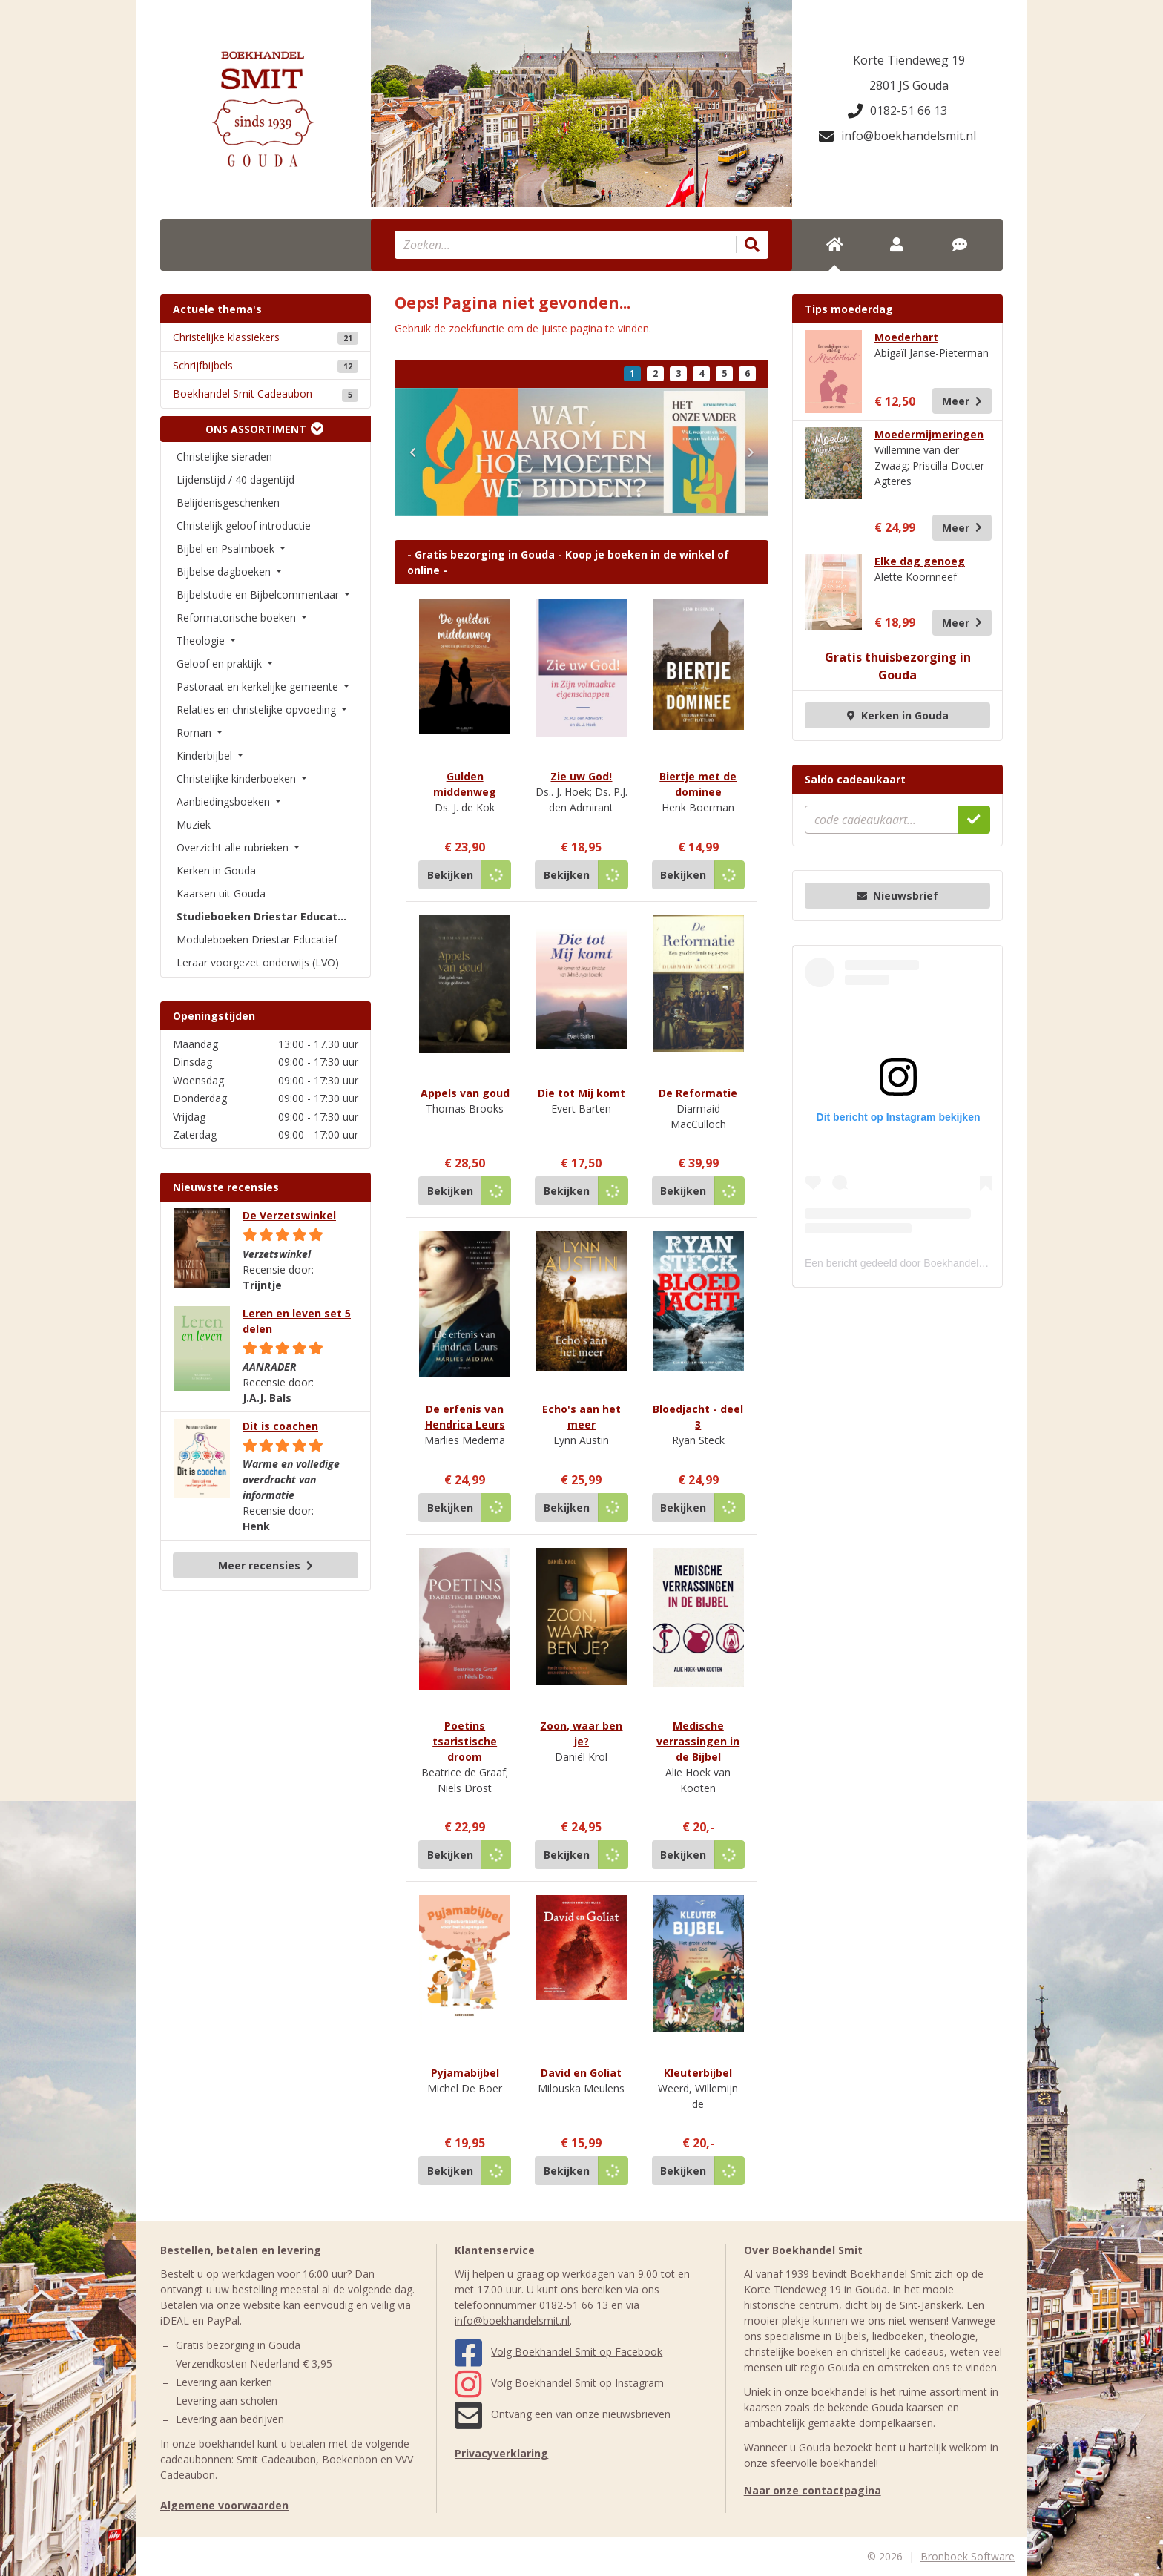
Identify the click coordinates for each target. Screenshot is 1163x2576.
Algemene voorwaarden (224, 2505)
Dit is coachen (280, 1426)
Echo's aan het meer (581, 1417)
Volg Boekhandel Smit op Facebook (558, 2352)
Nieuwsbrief (897, 896)
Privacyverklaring (501, 2453)
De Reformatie (698, 1093)
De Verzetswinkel (289, 1215)
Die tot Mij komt (581, 1093)
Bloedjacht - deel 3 (698, 1417)
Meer (962, 401)
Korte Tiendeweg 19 (909, 60)
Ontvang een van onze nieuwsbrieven (563, 2414)
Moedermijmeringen (929, 434)
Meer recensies (265, 1565)
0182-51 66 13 (897, 110)
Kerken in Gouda (898, 715)
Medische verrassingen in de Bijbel (697, 1741)
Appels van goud (465, 1093)
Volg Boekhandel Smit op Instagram (559, 2383)
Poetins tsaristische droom (464, 1741)
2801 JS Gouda (909, 85)
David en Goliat (581, 2073)
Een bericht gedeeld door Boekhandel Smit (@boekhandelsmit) (950, 1263)
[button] (412, 452)
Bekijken (450, 875)
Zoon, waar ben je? (581, 1733)
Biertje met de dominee (698, 784)
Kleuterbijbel (698, 2073)
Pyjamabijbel (465, 2073)
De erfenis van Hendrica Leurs (465, 1417)
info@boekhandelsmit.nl (897, 136)
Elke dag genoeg (919, 561)
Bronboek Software (967, 2556)
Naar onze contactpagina (812, 2490)
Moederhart (906, 337)
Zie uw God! (581, 776)
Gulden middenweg (464, 784)
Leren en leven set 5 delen (297, 1321)
